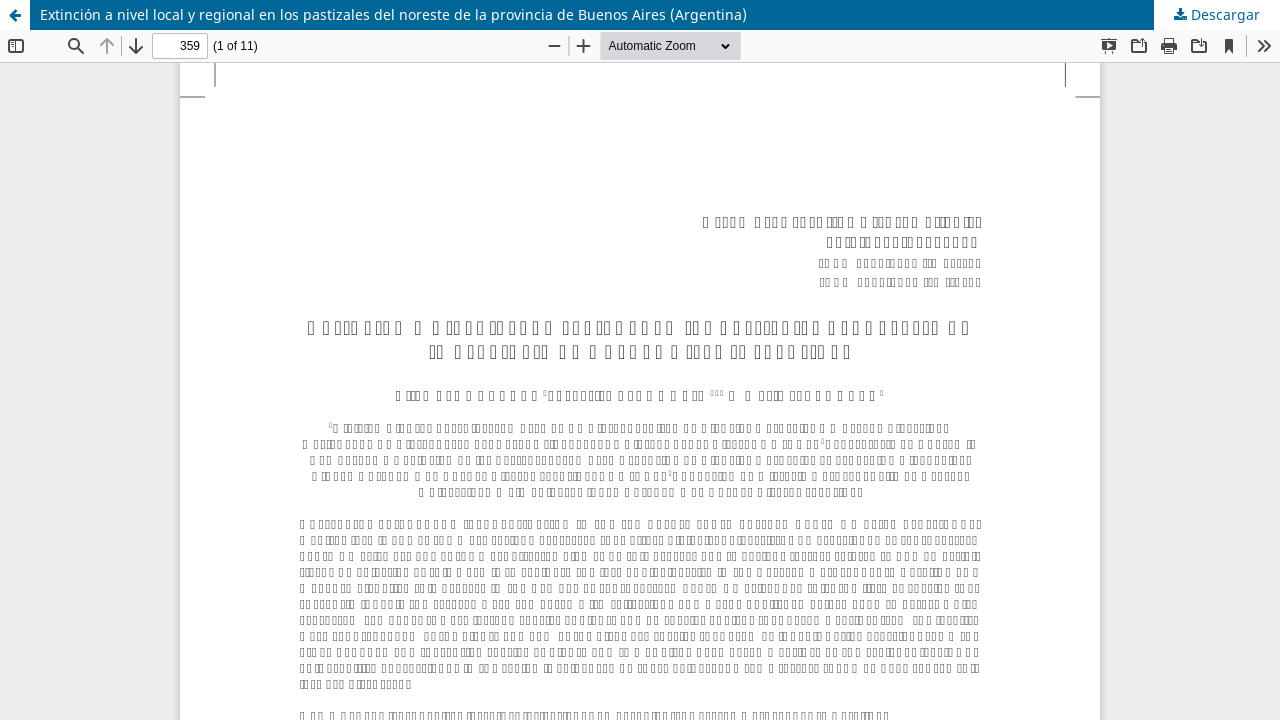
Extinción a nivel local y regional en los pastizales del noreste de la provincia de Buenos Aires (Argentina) (393, 14)
